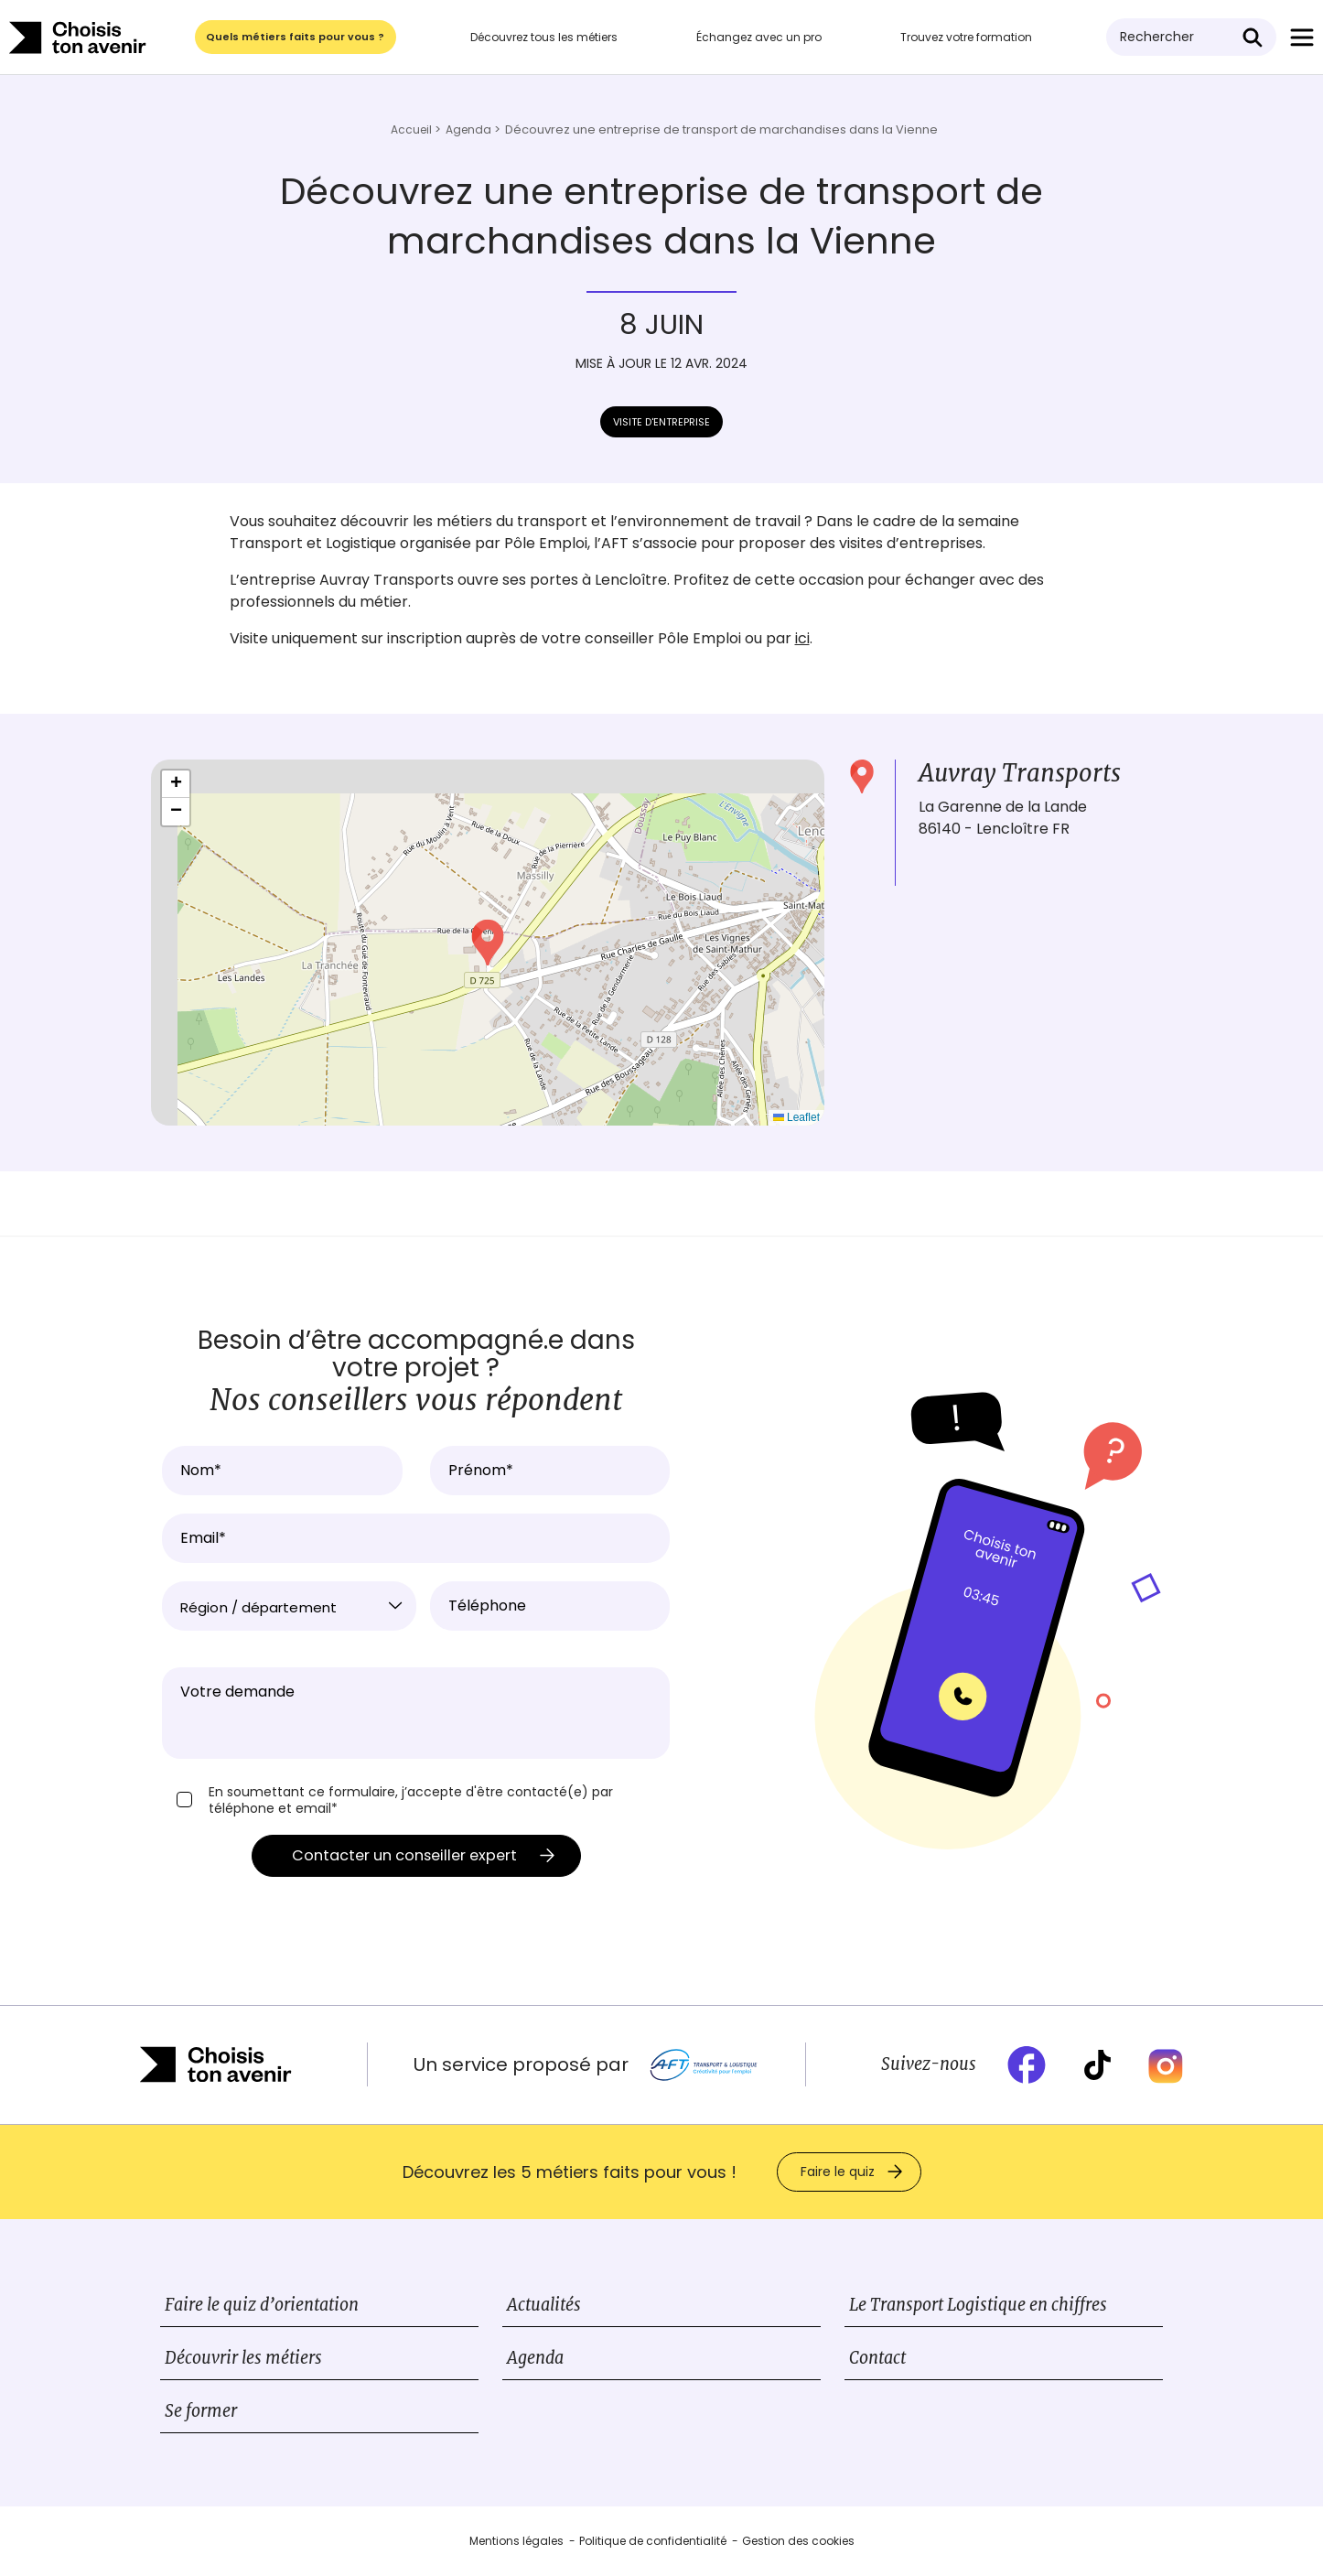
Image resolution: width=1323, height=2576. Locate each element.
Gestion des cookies (798, 2542)
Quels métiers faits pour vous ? (297, 37)
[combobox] (289, 1606)
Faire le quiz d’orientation (262, 2306)
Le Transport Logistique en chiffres (978, 2306)
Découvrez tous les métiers (545, 37)
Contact (877, 2359)
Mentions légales (516, 2542)
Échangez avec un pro (760, 37)
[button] (487, 942)
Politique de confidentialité (652, 2542)
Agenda (535, 2359)
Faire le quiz (838, 2173)
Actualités (544, 2306)
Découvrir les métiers (243, 2359)
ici (802, 638)
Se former (201, 2412)
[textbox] (289, 1608)
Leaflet (796, 1117)
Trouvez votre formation (968, 37)
